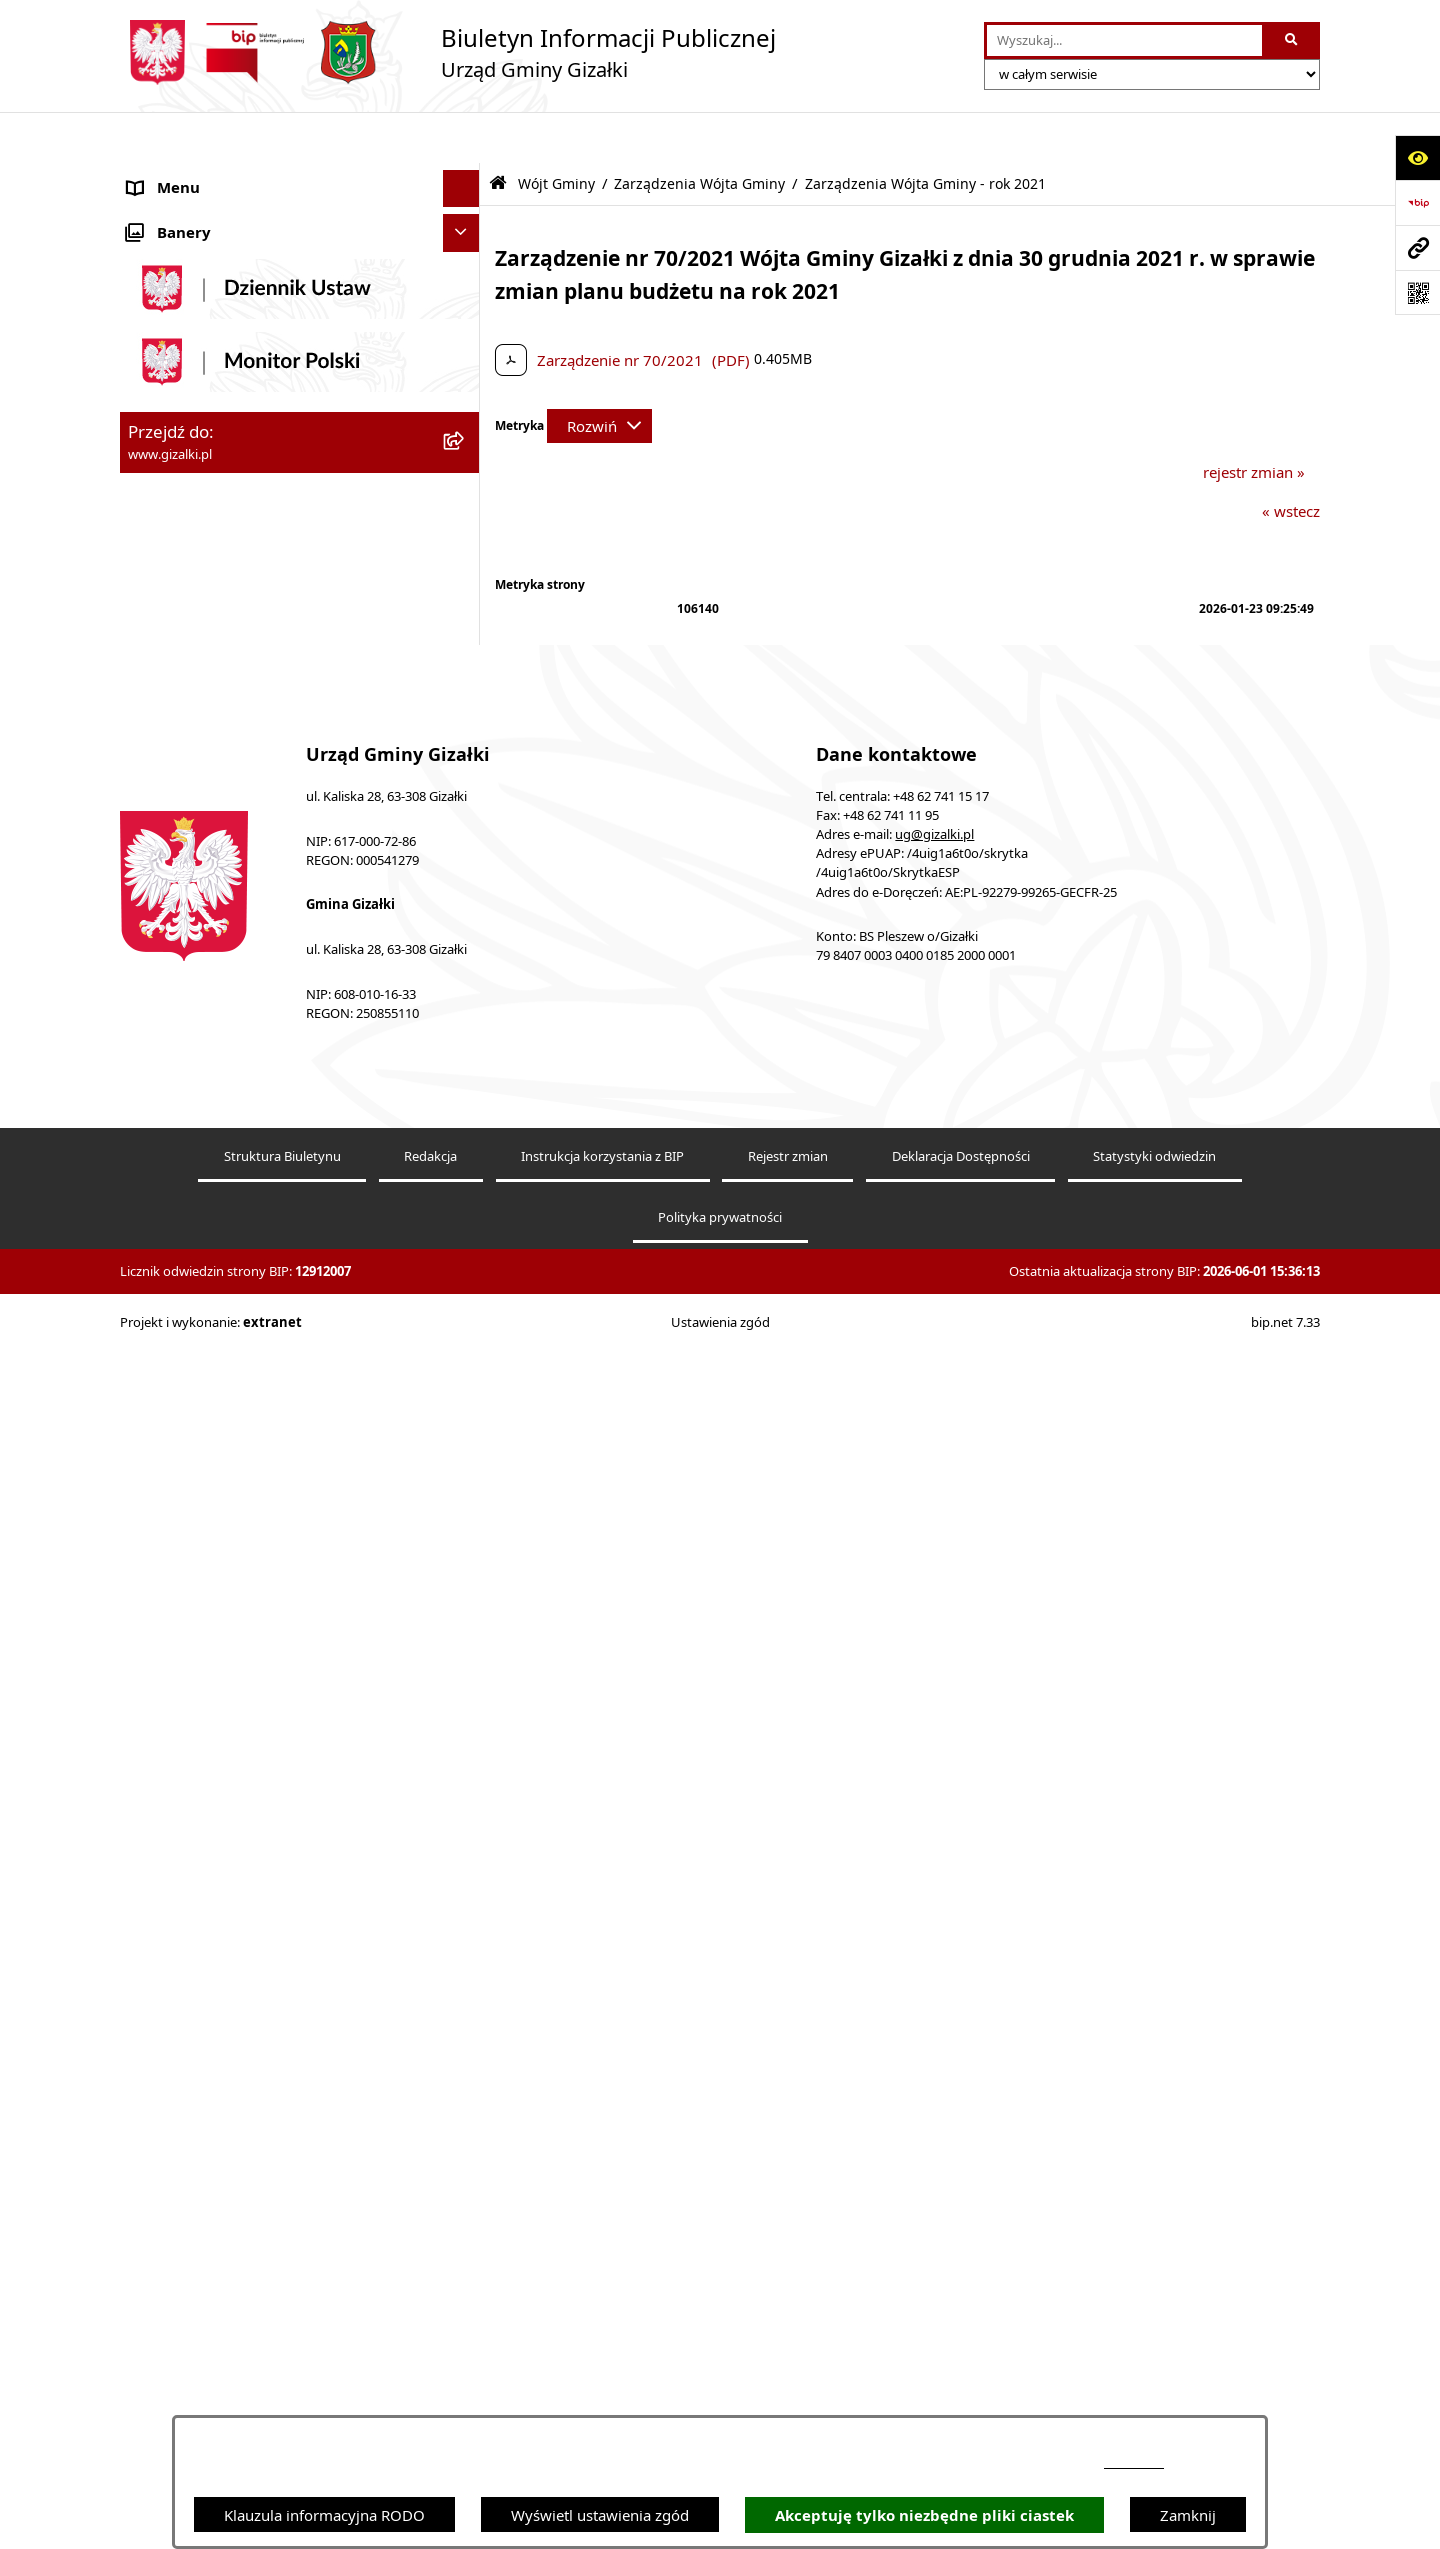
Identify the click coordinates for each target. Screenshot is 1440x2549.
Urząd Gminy (173, 1490)
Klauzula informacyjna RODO (324, 2515)
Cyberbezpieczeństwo (202, 2053)
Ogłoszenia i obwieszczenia (222, 175)
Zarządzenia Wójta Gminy (699, 133)
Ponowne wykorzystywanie (222, 2015)
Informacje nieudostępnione (225, 1978)
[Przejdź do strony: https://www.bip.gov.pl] (1417, 202)
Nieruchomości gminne (208, 615)
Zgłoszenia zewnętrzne (206, 1940)
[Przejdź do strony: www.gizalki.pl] (1417, 247)
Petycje (152, 1753)
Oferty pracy (171, 653)
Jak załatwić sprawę (194, 750)
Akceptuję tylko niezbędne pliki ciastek (924, 2515)
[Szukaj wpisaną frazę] (1292, 41)
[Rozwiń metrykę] (599, 375)
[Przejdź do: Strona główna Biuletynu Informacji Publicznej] (498, 132)
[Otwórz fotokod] (1417, 292)
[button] (465, 175)
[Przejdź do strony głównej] (448, 52)
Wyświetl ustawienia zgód (600, 2515)
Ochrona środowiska (199, 1640)
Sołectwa (158, 1565)
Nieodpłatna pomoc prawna (224, 1865)
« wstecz (1291, 460)
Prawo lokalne (177, 1715)
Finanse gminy (178, 788)
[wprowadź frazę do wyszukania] (1124, 41)
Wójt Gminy (169, 863)
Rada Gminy (170, 825)
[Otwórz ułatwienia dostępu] (1417, 157)
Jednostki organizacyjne (209, 1528)
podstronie (1134, 2462)
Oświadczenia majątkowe (215, 1678)
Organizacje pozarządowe (217, 1603)
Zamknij (1188, 2515)
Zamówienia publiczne (205, 578)
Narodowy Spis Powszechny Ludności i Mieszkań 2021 (261, 701)
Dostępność (168, 1903)
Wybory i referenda (194, 1790)
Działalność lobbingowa (210, 1828)
